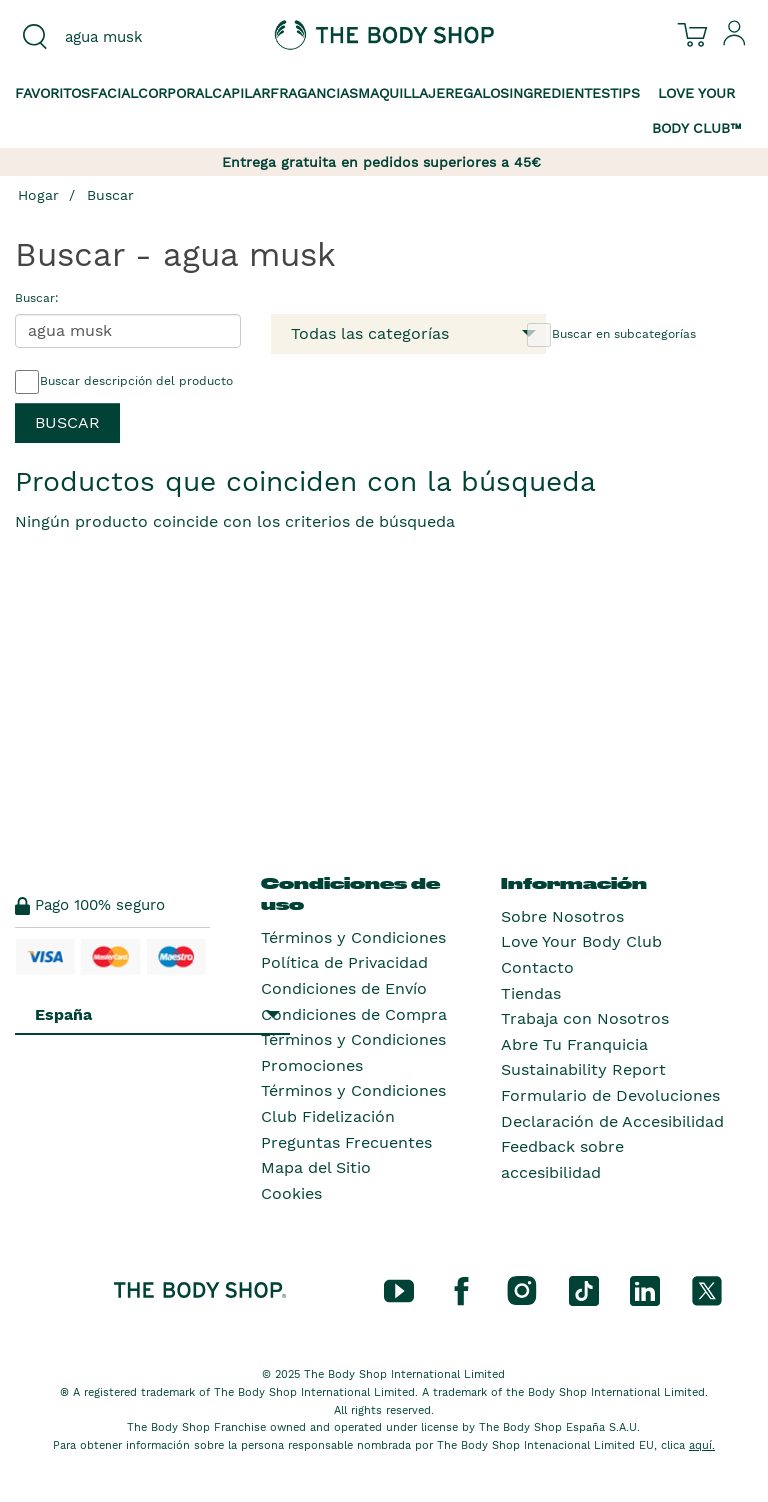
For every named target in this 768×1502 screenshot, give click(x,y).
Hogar (38, 195)
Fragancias (314, 93)
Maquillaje (401, 93)
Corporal (175, 93)
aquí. (702, 1445)
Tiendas (531, 993)
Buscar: (37, 298)
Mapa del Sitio (316, 1167)
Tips (625, 93)
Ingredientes (559, 93)
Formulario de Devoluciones (610, 1095)
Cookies (291, 1193)
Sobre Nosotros (562, 916)
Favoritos (52, 93)
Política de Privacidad (344, 962)
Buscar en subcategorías (611, 335)
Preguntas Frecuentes (346, 1142)
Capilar (241, 93)
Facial (114, 93)
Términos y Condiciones (353, 937)
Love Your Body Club (581, 941)
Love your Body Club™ (697, 110)
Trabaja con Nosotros (585, 1018)
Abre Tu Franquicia (574, 1044)
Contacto (537, 967)
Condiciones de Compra (354, 1014)
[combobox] (128, 37)
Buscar (110, 195)
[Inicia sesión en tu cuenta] (735, 41)
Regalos (477, 93)
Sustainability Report (583, 1069)
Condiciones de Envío (344, 988)
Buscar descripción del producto (124, 382)
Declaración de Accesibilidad (612, 1121)
